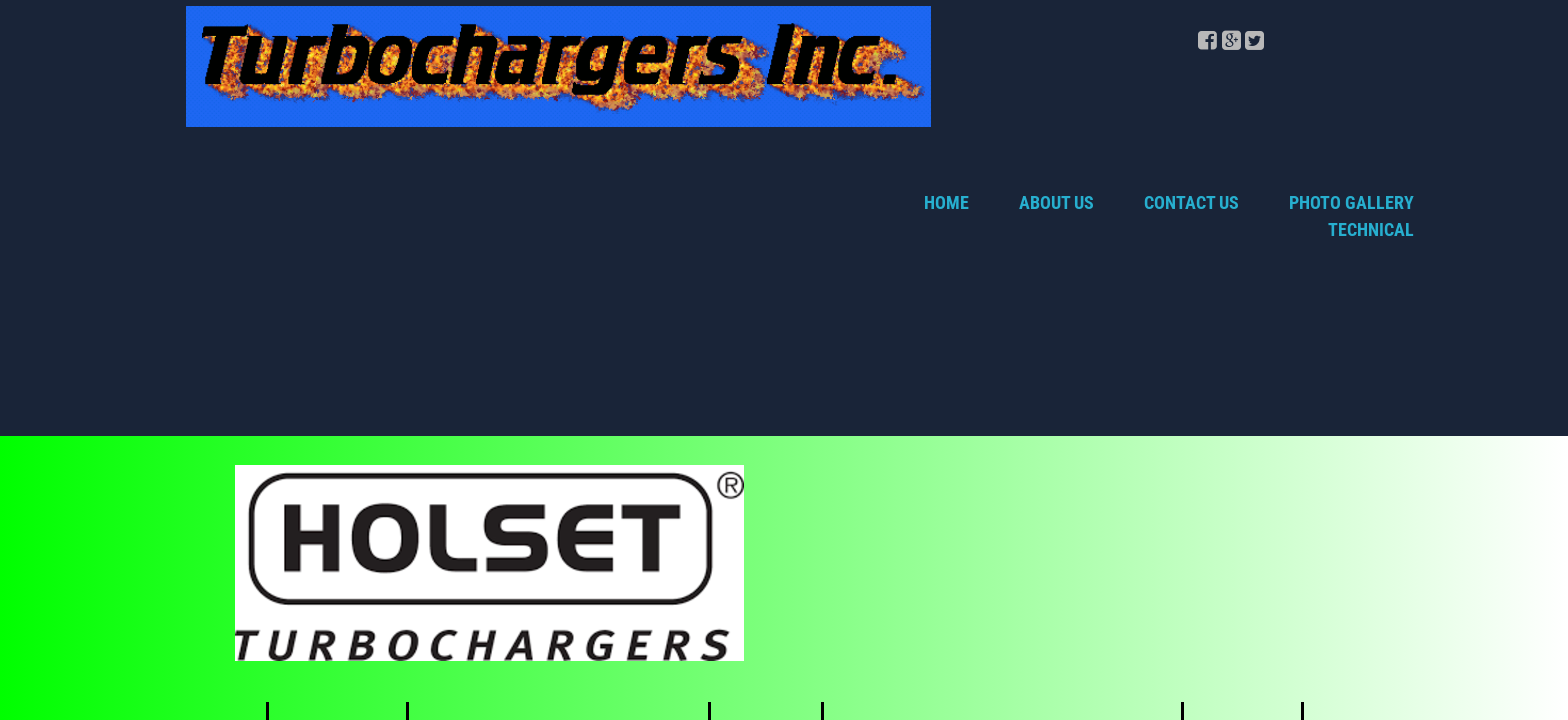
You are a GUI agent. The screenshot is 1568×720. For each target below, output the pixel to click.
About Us (1056, 202)
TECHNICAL (1371, 229)
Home (946, 202)
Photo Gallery (1351, 202)
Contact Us (1191, 202)
